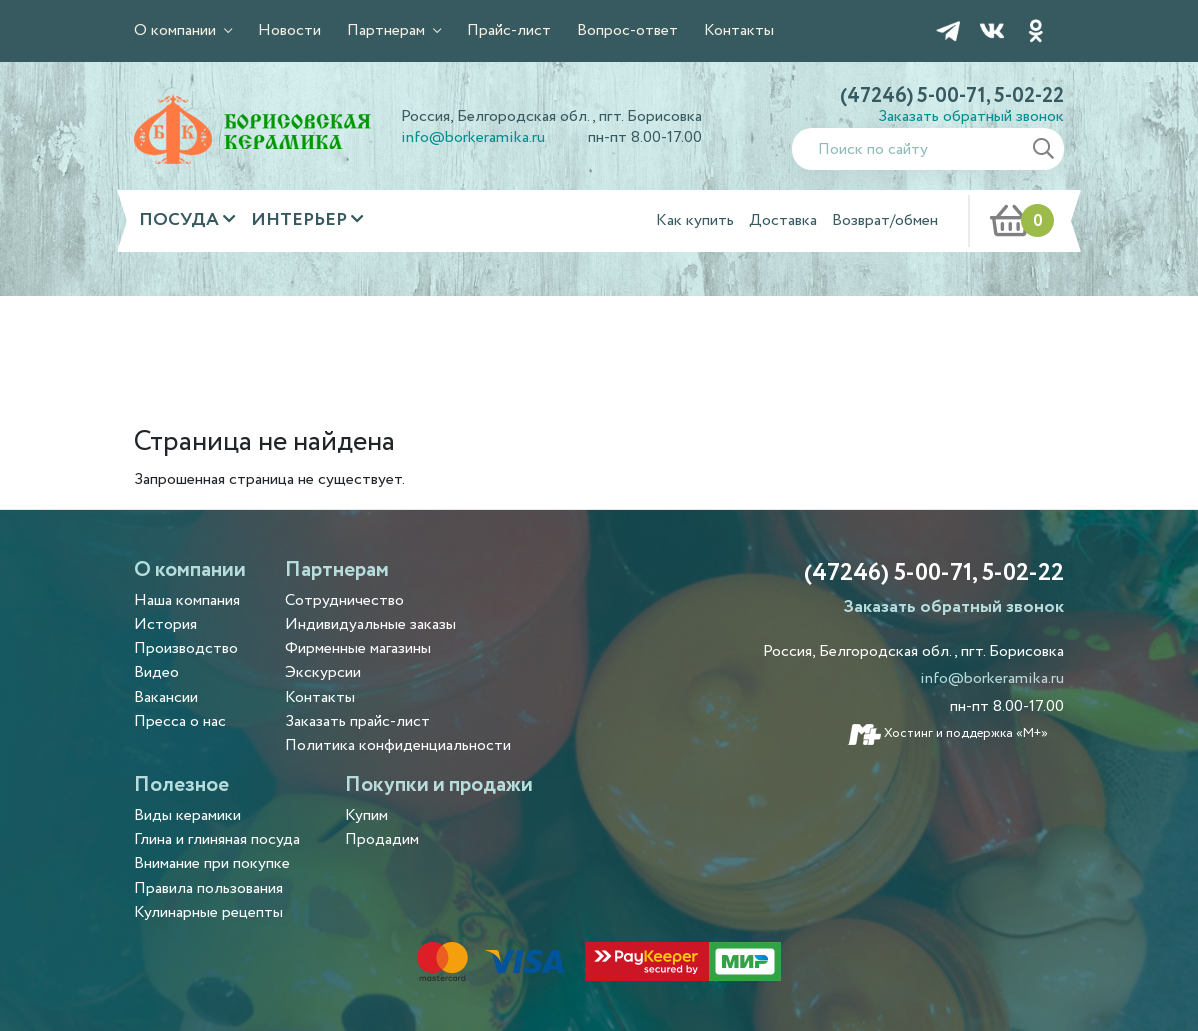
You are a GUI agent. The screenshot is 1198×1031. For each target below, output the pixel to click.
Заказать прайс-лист (357, 721)
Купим (366, 815)
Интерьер (301, 220)
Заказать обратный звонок (971, 116)
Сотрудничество (344, 600)
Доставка (783, 220)
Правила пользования (208, 888)
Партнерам (388, 30)
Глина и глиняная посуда (217, 839)
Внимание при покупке (212, 863)
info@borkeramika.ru (473, 137)
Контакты (739, 30)
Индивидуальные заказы (370, 624)
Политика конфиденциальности (398, 745)
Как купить (695, 220)
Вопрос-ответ (627, 30)
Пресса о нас (180, 721)
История (165, 624)
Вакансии (166, 697)
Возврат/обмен (885, 220)
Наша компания (187, 600)
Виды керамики (187, 815)
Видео (156, 672)
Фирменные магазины (358, 648)
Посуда (181, 220)
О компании (177, 30)
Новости (289, 30)
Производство (186, 648)
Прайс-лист (509, 30)
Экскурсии (323, 672)
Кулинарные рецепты (208, 912)
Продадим (382, 839)
